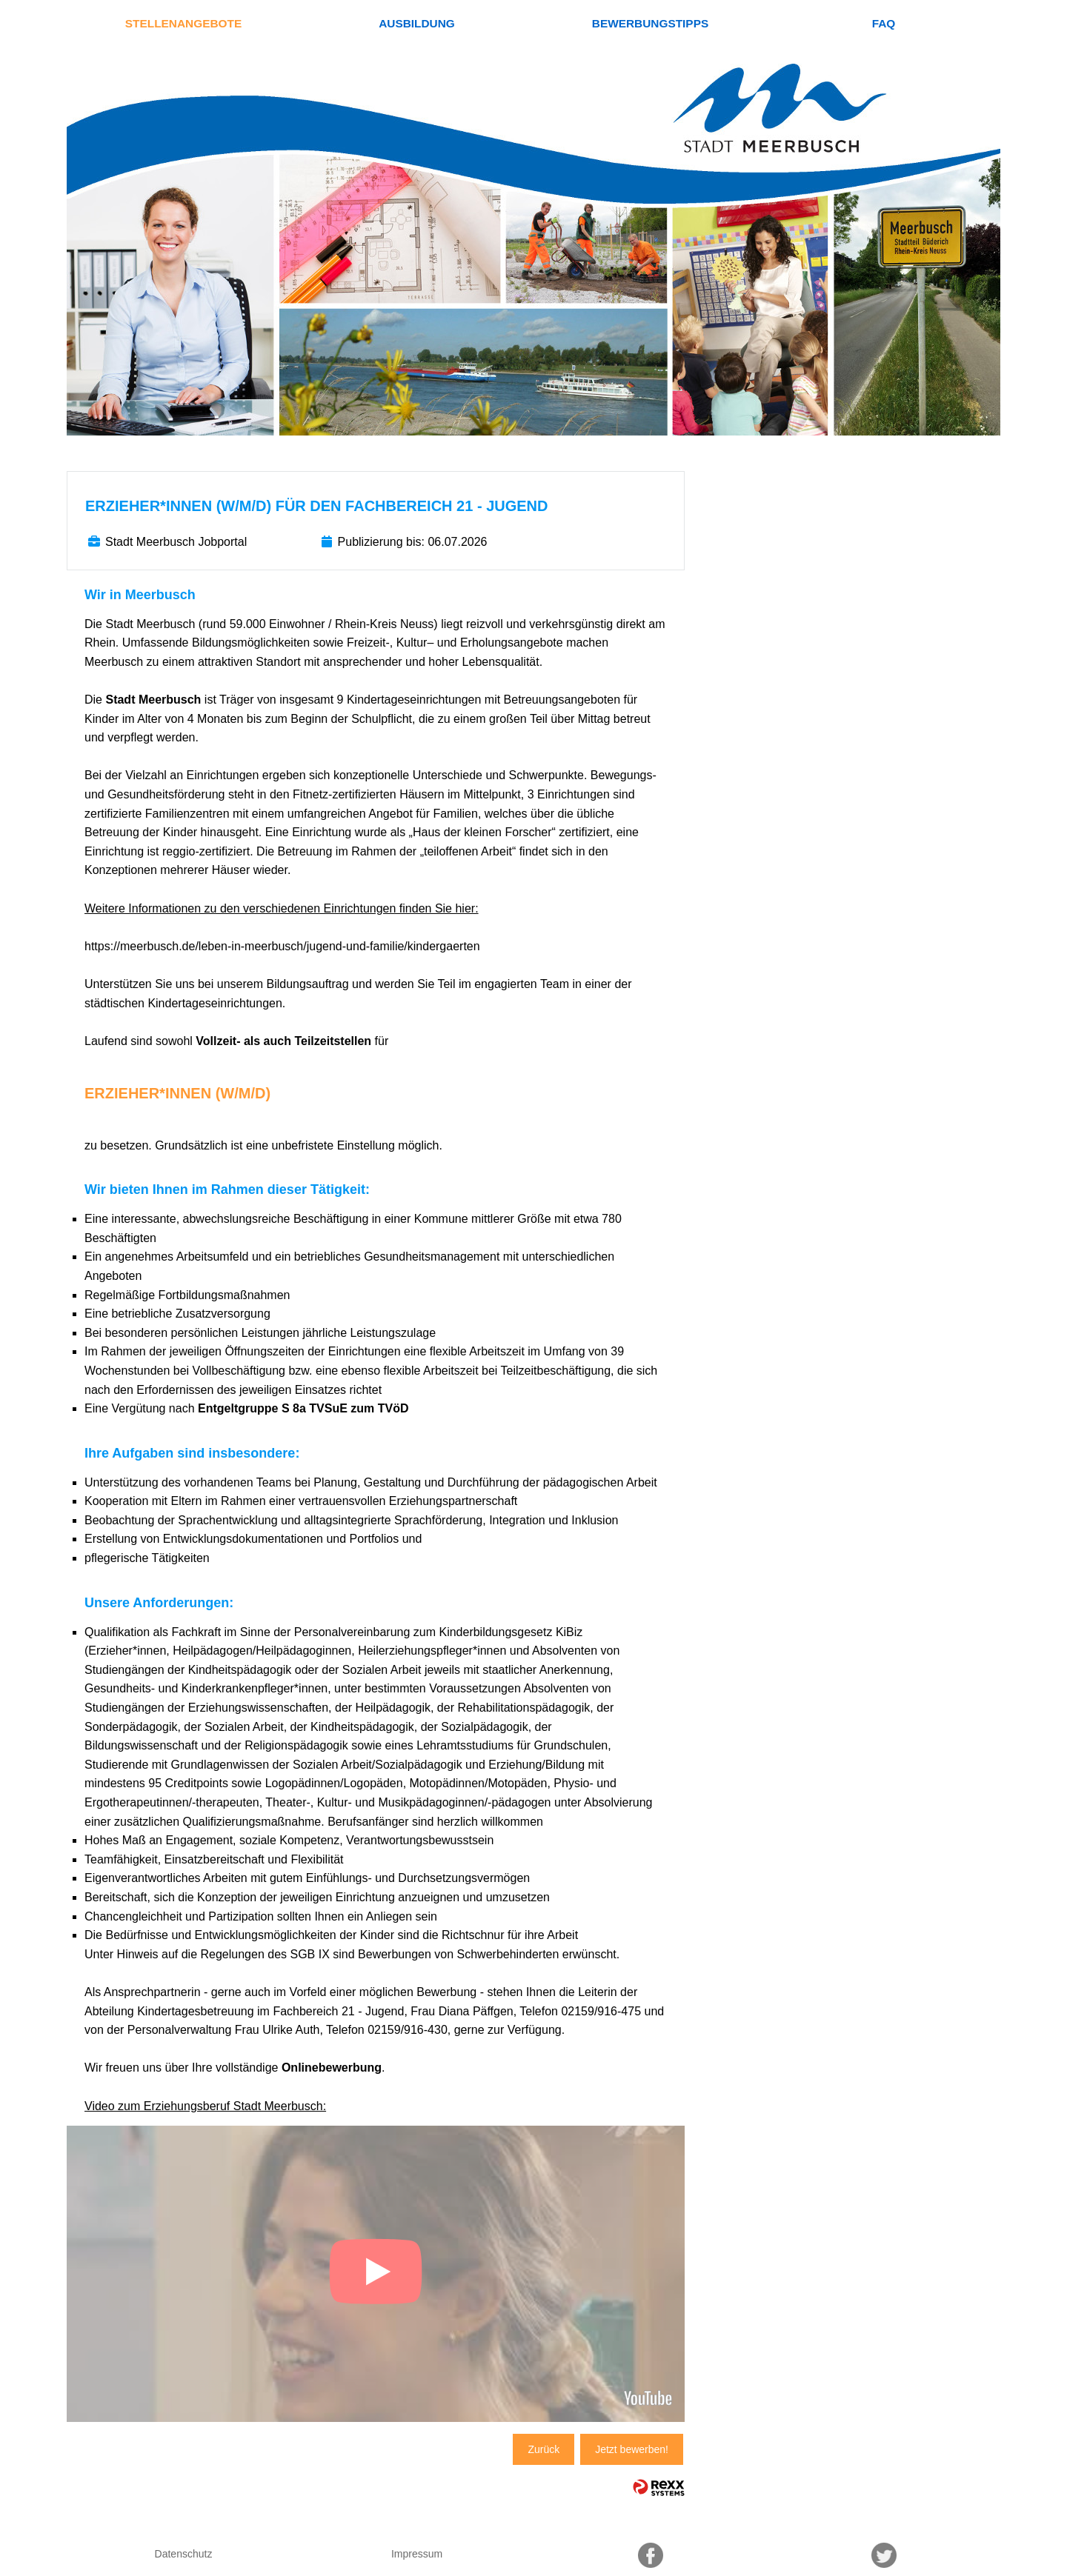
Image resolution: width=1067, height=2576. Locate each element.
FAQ (884, 23)
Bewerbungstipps (650, 23)
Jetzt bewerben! (631, 2449)
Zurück (543, 2449)
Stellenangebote (183, 23)
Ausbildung (417, 23)
